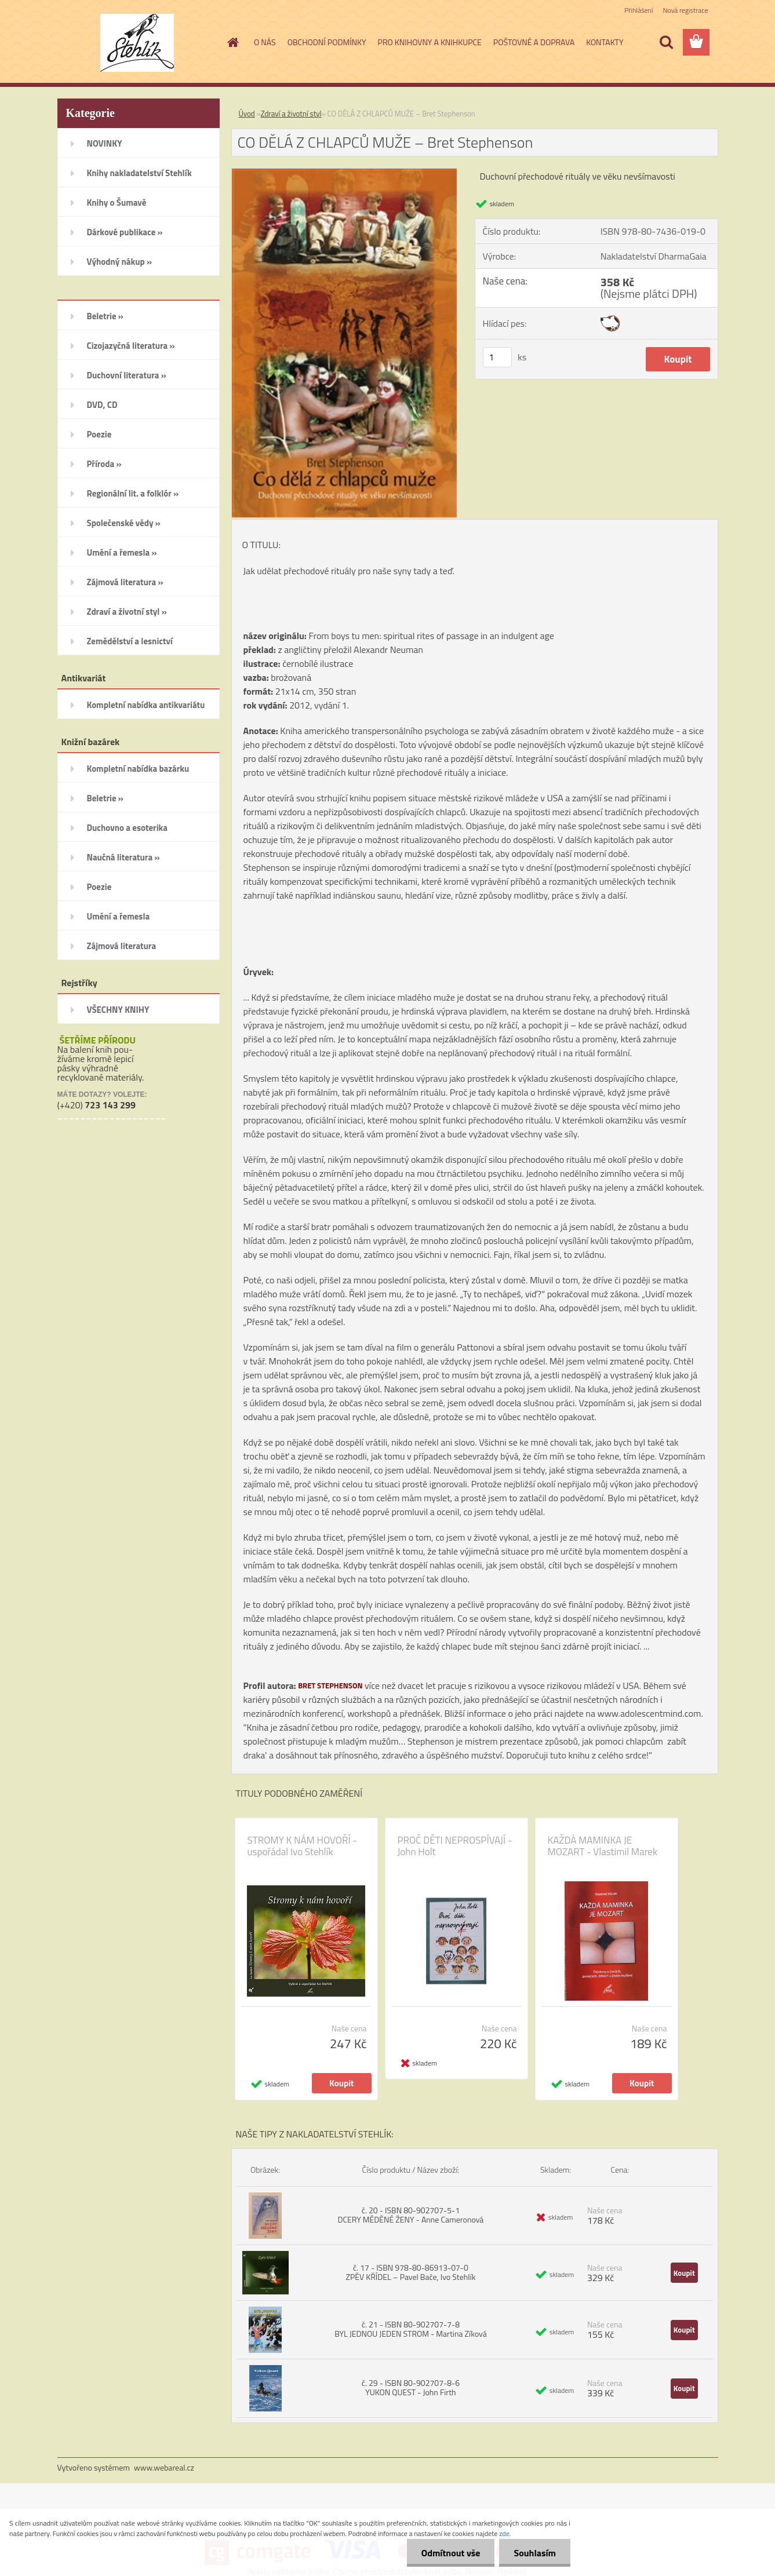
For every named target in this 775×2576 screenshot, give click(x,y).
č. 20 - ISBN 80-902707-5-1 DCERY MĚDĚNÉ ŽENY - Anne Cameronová (410, 2214)
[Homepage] (232, 42)
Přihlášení (638, 10)
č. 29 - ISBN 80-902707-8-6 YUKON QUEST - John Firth (411, 2387)
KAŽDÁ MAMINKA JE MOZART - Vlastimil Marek (603, 1846)
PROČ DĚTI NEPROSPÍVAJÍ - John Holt (455, 1846)
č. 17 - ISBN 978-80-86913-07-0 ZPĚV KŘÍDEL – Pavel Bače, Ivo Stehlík (410, 2272)
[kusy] (497, 357)
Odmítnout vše (451, 2553)
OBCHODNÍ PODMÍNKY (327, 42)
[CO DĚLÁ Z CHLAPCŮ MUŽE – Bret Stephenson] (344, 173)
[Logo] (137, 43)
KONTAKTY (604, 42)
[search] (666, 42)
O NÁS (265, 42)
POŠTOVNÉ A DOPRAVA (533, 42)
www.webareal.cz (164, 2467)
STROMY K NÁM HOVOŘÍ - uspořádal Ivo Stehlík (302, 1846)
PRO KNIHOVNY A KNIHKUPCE (430, 42)
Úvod (247, 113)
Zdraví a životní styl (291, 113)
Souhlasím (535, 2553)
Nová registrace (685, 10)
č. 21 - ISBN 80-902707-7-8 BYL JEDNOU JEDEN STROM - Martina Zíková (410, 2329)
